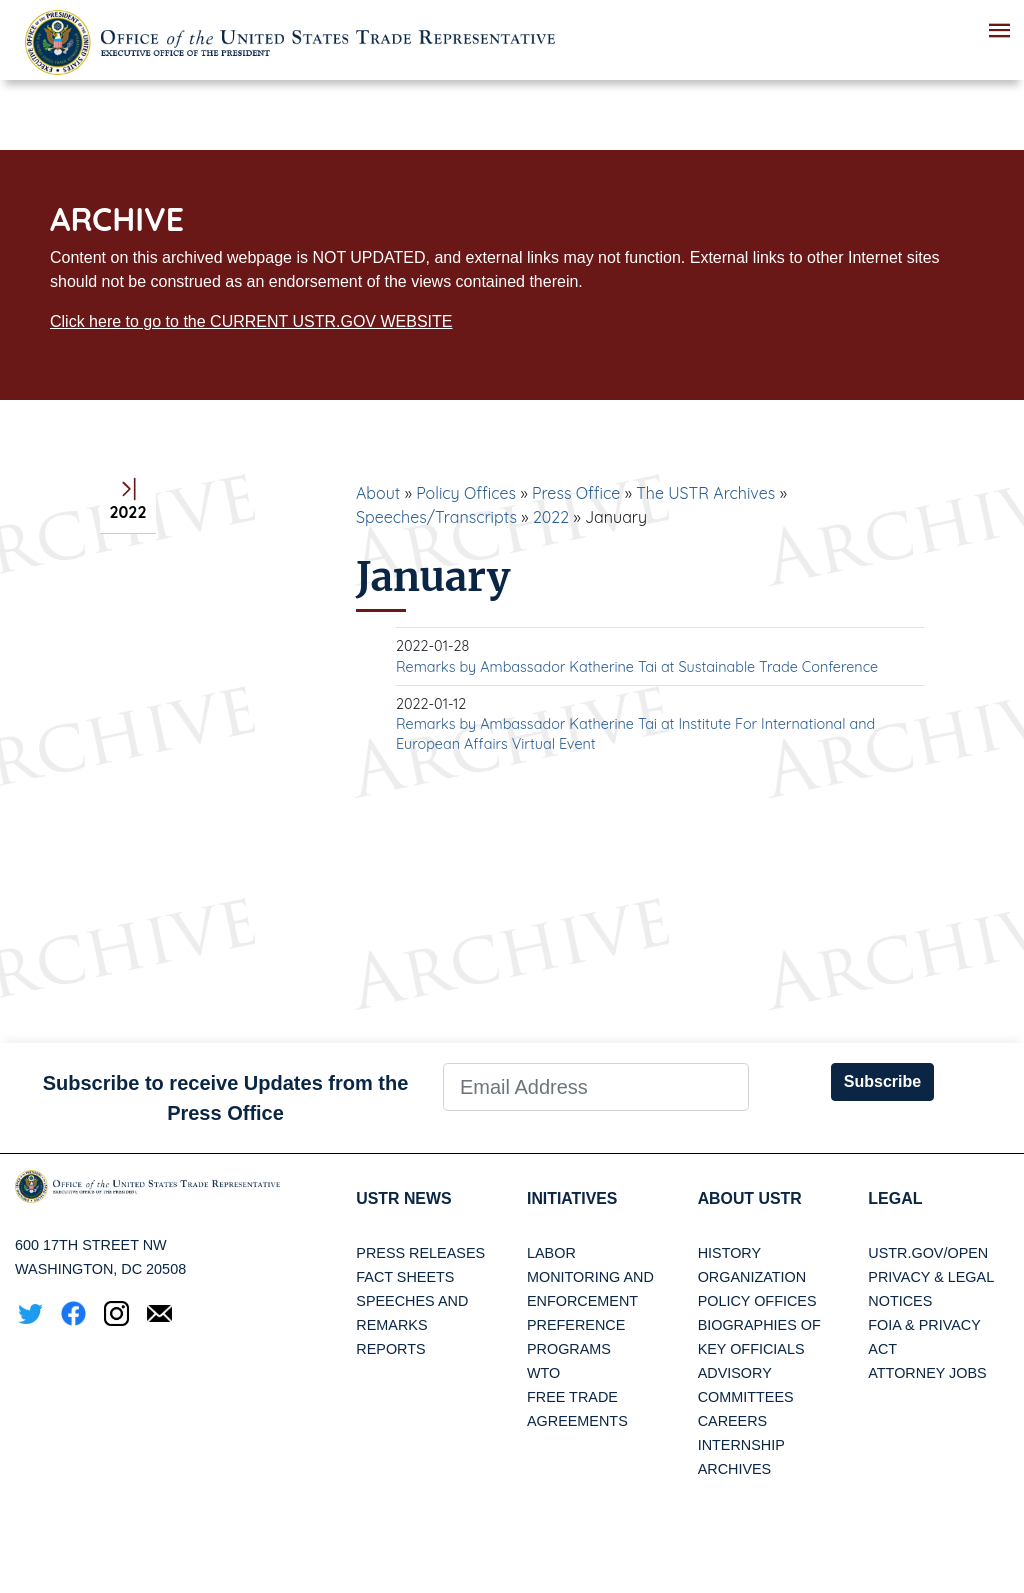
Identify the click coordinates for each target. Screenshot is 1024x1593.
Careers (733, 1421)
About (378, 493)
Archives (735, 1469)
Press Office (576, 493)
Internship (741, 1445)
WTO (543, 1373)
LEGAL (895, 1198)
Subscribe (882, 1081)
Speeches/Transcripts (436, 517)
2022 (551, 517)
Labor (551, 1253)
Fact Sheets (405, 1277)
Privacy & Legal (931, 1277)
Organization (752, 1277)
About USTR (750, 1198)
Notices (900, 1301)
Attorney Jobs (927, 1373)
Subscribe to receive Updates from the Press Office (226, 1098)
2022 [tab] (127, 501)
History (729, 1253)
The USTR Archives (705, 493)
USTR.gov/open (928, 1253)
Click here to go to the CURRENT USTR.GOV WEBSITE (251, 321)
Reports (390, 1349)
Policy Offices (466, 493)
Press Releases (420, 1253)
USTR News (404, 1198)
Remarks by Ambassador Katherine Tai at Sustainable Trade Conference (637, 667)
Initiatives (572, 1198)
